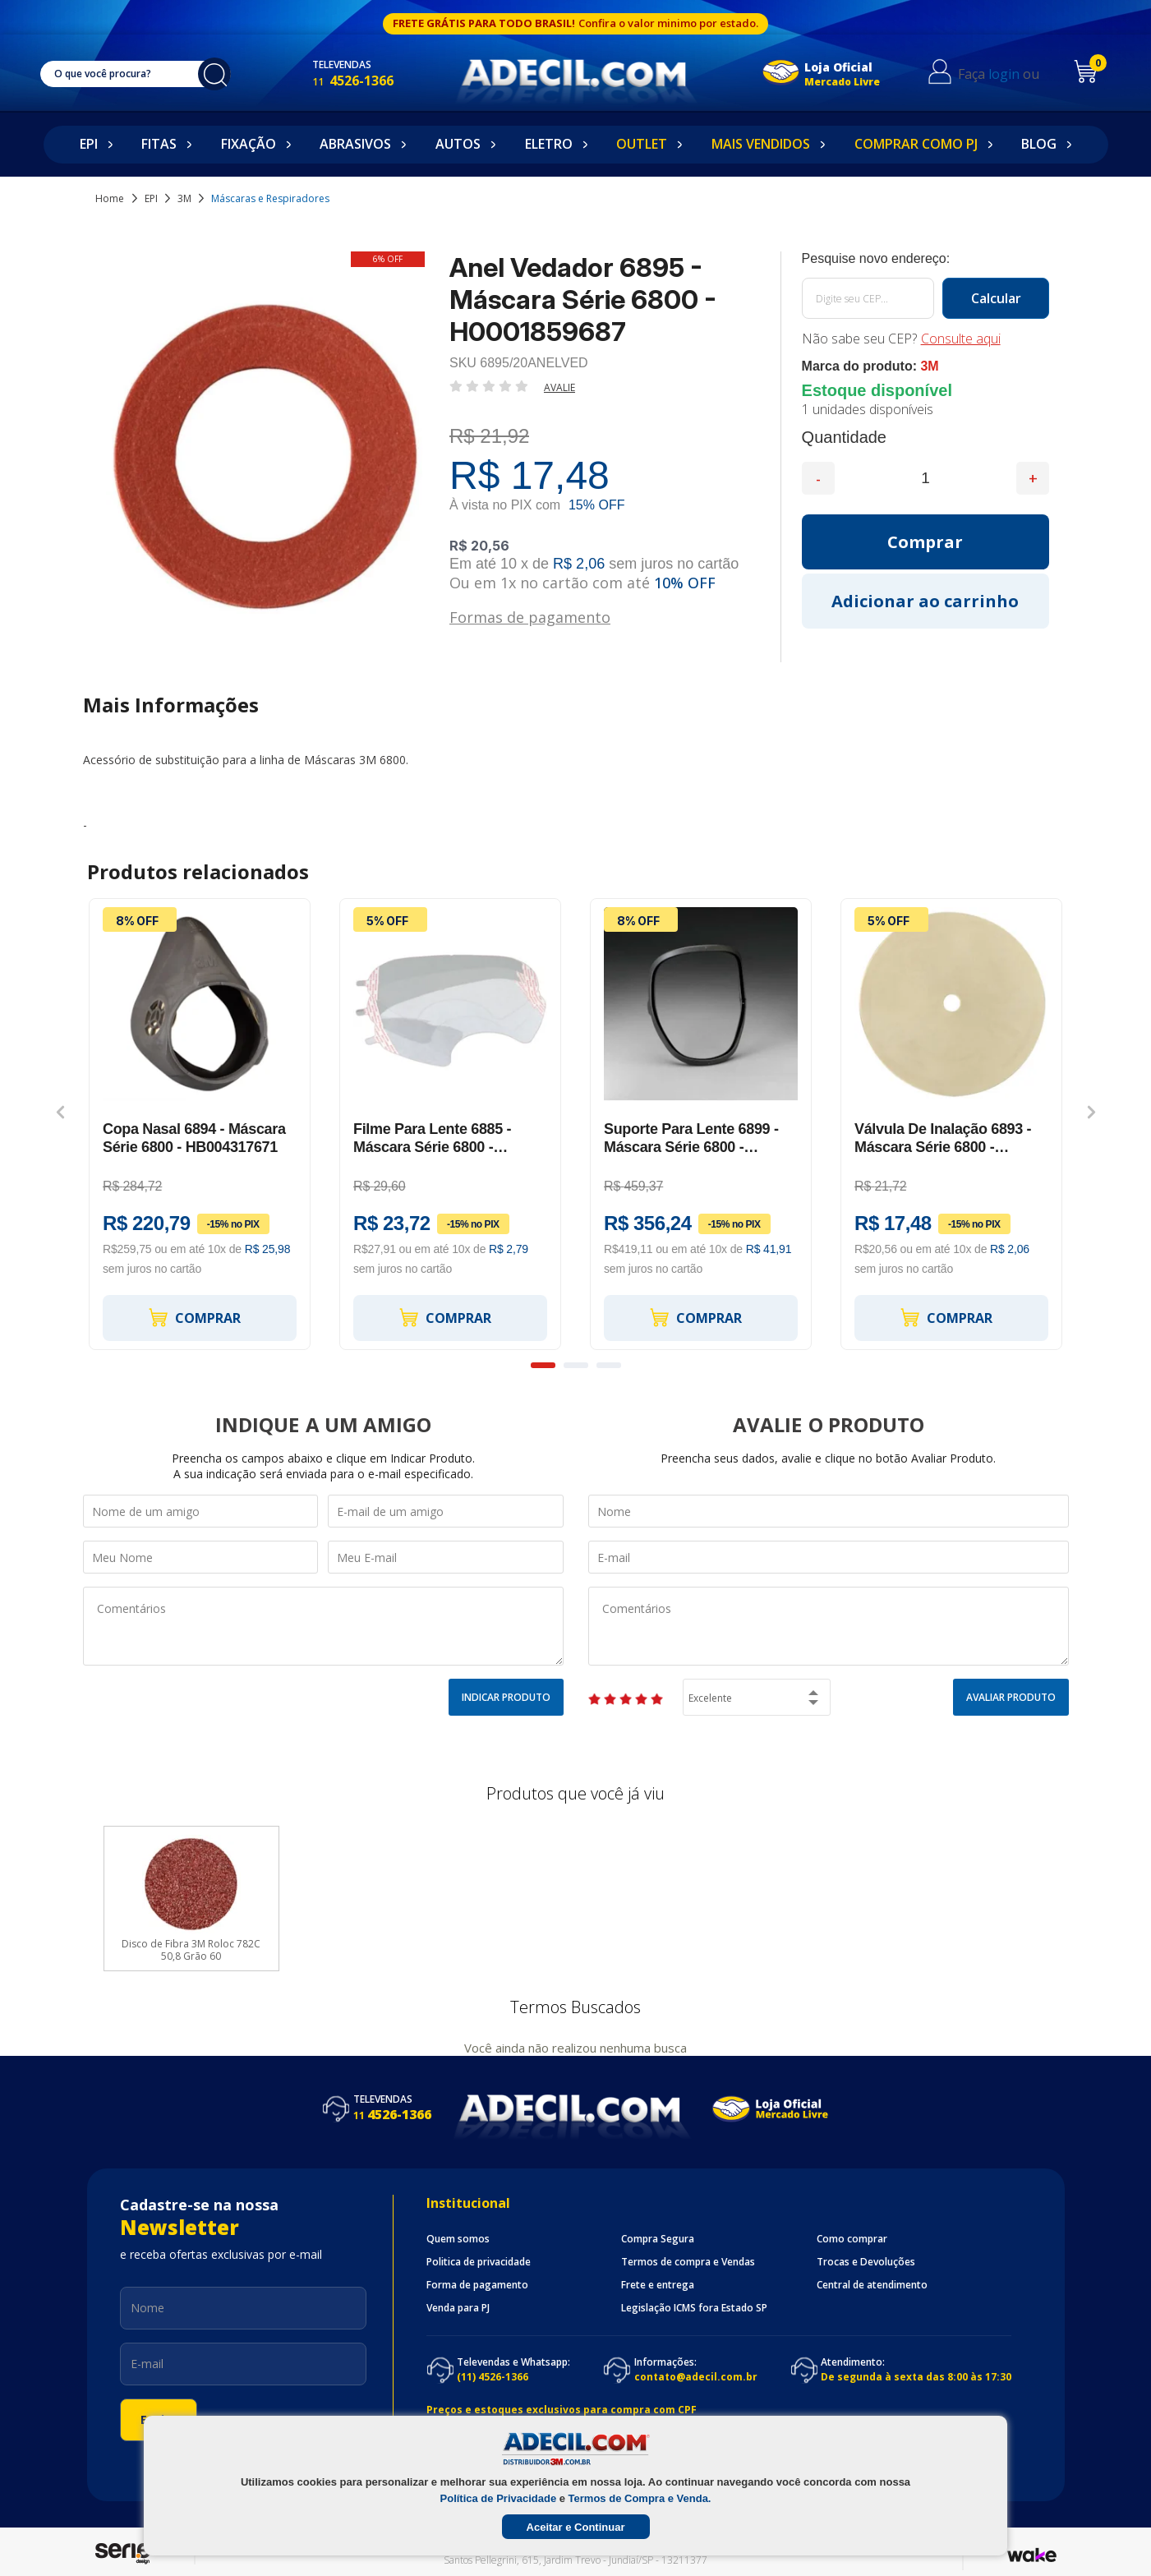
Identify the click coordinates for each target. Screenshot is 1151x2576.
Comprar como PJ (916, 144)
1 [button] (543, 1365)
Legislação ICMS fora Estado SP (694, 2308)
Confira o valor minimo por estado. (668, 23)
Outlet (641, 144)
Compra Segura (657, 2239)
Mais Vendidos (760, 144)
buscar (214, 74)
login (1004, 74)
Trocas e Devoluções (866, 2262)
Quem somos (458, 2239)
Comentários (323, 1626)
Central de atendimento (872, 2285)
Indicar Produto (506, 1697)
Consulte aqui (961, 338)
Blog (1039, 144)
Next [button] (1091, 1111)
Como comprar (852, 2239)
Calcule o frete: (926, 258)
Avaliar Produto (1011, 1697)
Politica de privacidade (478, 2262)
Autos (458, 144)
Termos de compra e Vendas (688, 2262)
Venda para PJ (458, 2308)
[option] (200, 1124)
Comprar (194, 1317)
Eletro (549, 144)
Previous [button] (60, 1111)
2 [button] (576, 1365)
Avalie (559, 387)
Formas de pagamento (529, 615)
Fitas (159, 144)
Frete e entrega (657, 2285)
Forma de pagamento (477, 2285)
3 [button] (608, 1365)
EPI (89, 144)
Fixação (248, 144)
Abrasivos (355, 144)
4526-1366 (353, 80)
